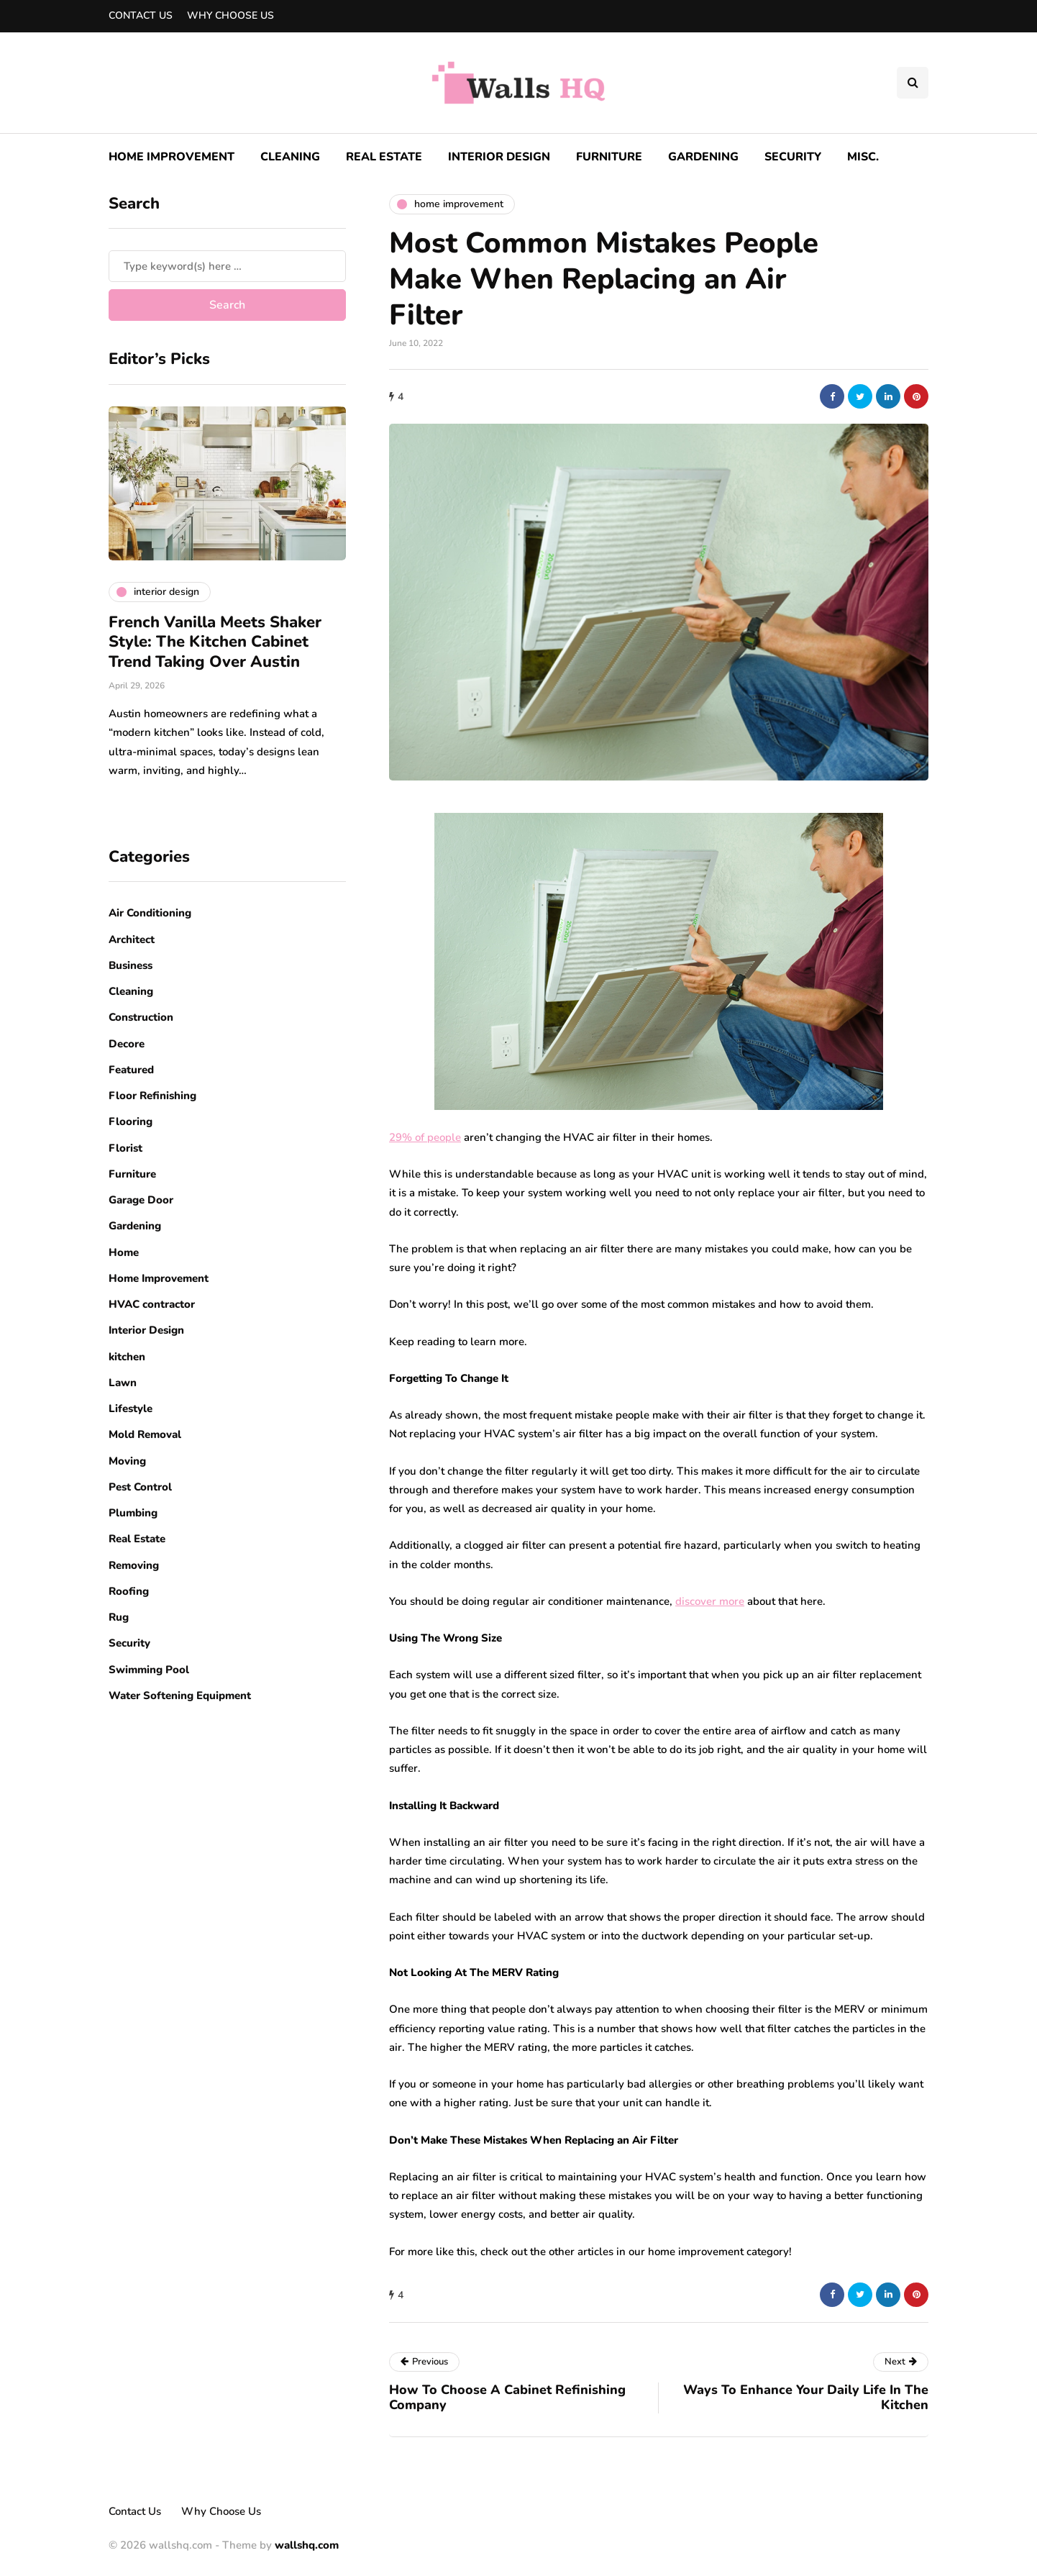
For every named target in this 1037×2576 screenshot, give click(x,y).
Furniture (609, 157)
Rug (119, 1617)
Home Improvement (171, 157)
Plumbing (133, 1513)
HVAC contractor (152, 1304)
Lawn (123, 1382)
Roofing (129, 1591)
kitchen (127, 1357)
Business (130, 965)
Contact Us (141, 15)
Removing (134, 1565)
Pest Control (140, 1487)
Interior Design (499, 157)
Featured (131, 1069)
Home (124, 1252)
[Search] (227, 266)
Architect (132, 939)
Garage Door (141, 1200)
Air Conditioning (150, 913)
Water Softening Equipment (180, 1695)
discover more (709, 1601)
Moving (127, 1461)
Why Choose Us (230, 15)
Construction (141, 1017)
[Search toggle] (912, 83)
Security (792, 157)
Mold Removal (145, 1434)
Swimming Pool (149, 1669)
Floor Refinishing (152, 1095)
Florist (125, 1148)
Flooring (130, 1121)
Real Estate (384, 157)
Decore (127, 1044)
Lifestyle (130, 1408)
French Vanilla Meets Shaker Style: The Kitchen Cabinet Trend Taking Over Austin (215, 642)
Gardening (703, 157)
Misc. (863, 157)
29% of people (425, 1137)
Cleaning (290, 157)
